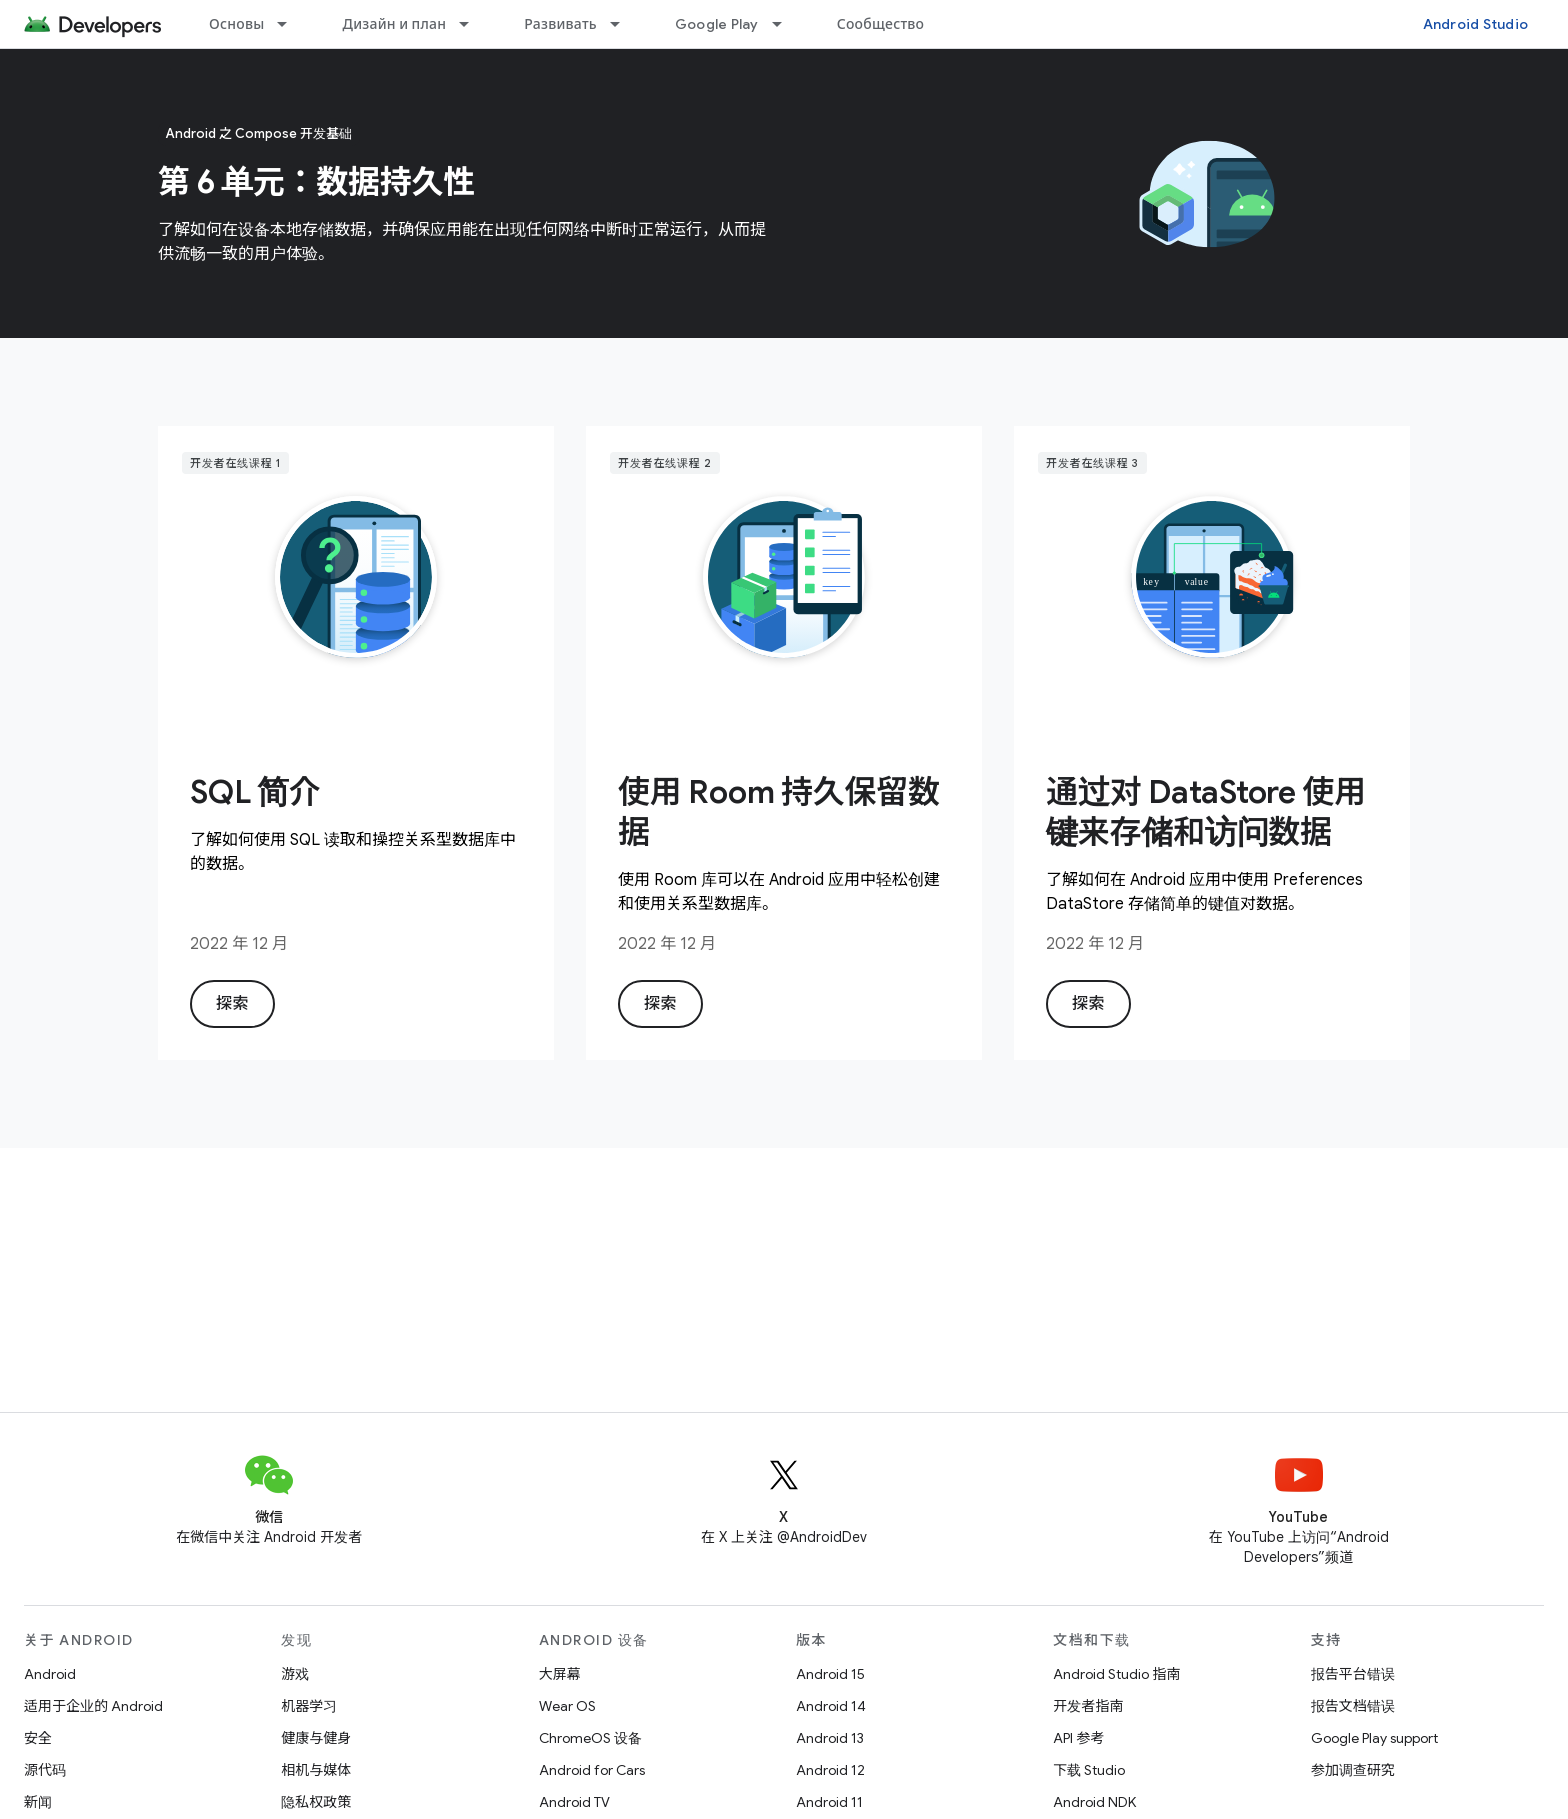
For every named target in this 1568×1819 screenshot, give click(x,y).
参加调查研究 (1353, 1770)
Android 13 (830, 1738)
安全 (38, 1738)
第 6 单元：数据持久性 (316, 182)
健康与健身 (316, 1738)
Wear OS (567, 1706)
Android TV (574, 1802)
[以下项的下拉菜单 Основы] (291, 24)
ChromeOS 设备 (590, 1738)
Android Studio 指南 (1116, 1674)
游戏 (295, 1674)
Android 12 (830, 1770)
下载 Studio (1089, 1770)
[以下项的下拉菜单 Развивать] (624, 24)
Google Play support (1374, 1738)
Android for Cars (592, 1770)
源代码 (45, 1770)
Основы (236, 24)
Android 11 (829, 1802)
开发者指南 (1088, 1706)
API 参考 (1078, 1738)
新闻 (38, 1802)
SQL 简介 (255, 792)
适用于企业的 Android (93, 1706)
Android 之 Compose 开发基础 (259, 133)
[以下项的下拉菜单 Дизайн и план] (473, 24)
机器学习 (309, 1706)
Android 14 (831, 1706)
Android (50, 1674)
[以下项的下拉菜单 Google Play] (786, 24)
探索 (232, 1004)
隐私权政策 (316, 1802)
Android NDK (1094, 1802)
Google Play (717, 24)
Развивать (560, 24)
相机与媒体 (316, 1770)
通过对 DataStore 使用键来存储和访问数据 (1206, 812)
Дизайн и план (394, 24)
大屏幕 (560, 1674)
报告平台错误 (1353, 1674)
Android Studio (1476, 24)
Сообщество (881, 24)
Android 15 (830, 1674)
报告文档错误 (1353, 1706)
